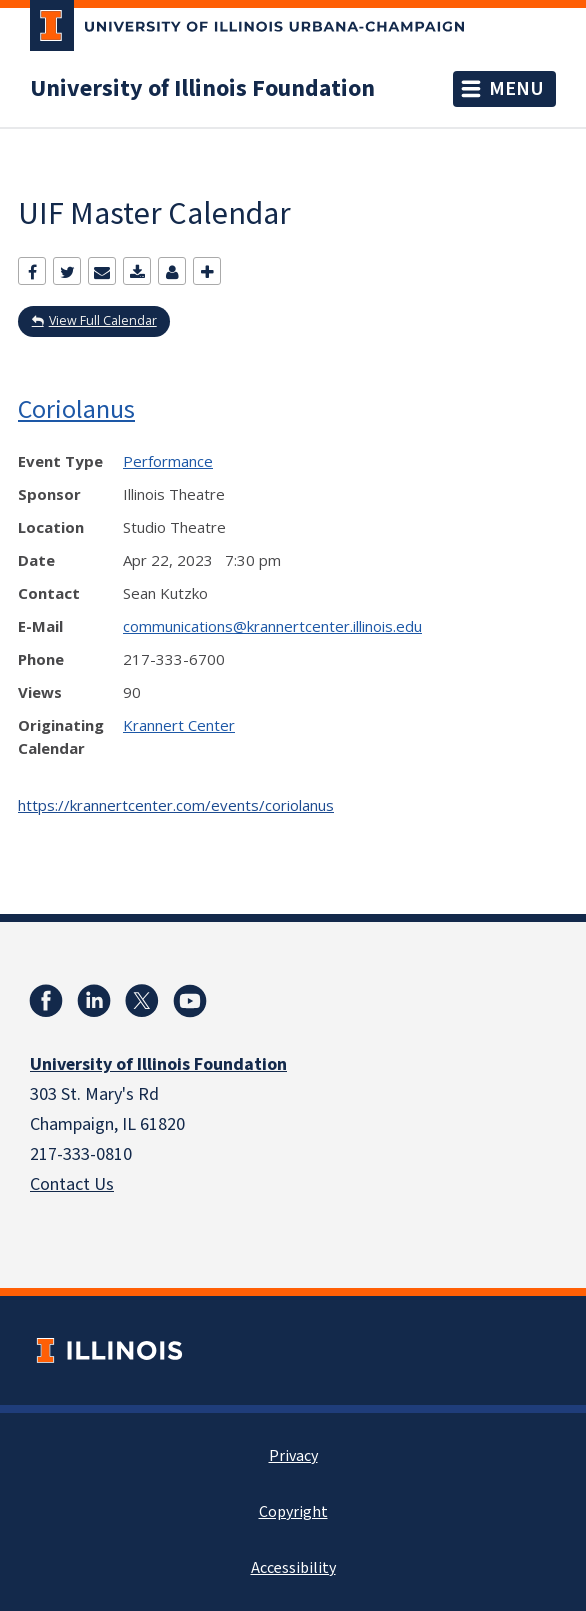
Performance (168, 461)
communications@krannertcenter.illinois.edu (272, 626)
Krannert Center (179, 725)
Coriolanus (76, 408)
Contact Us (72, 1184)
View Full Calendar (103, 320)
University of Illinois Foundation (202, 89)
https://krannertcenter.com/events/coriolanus (176, 805)
